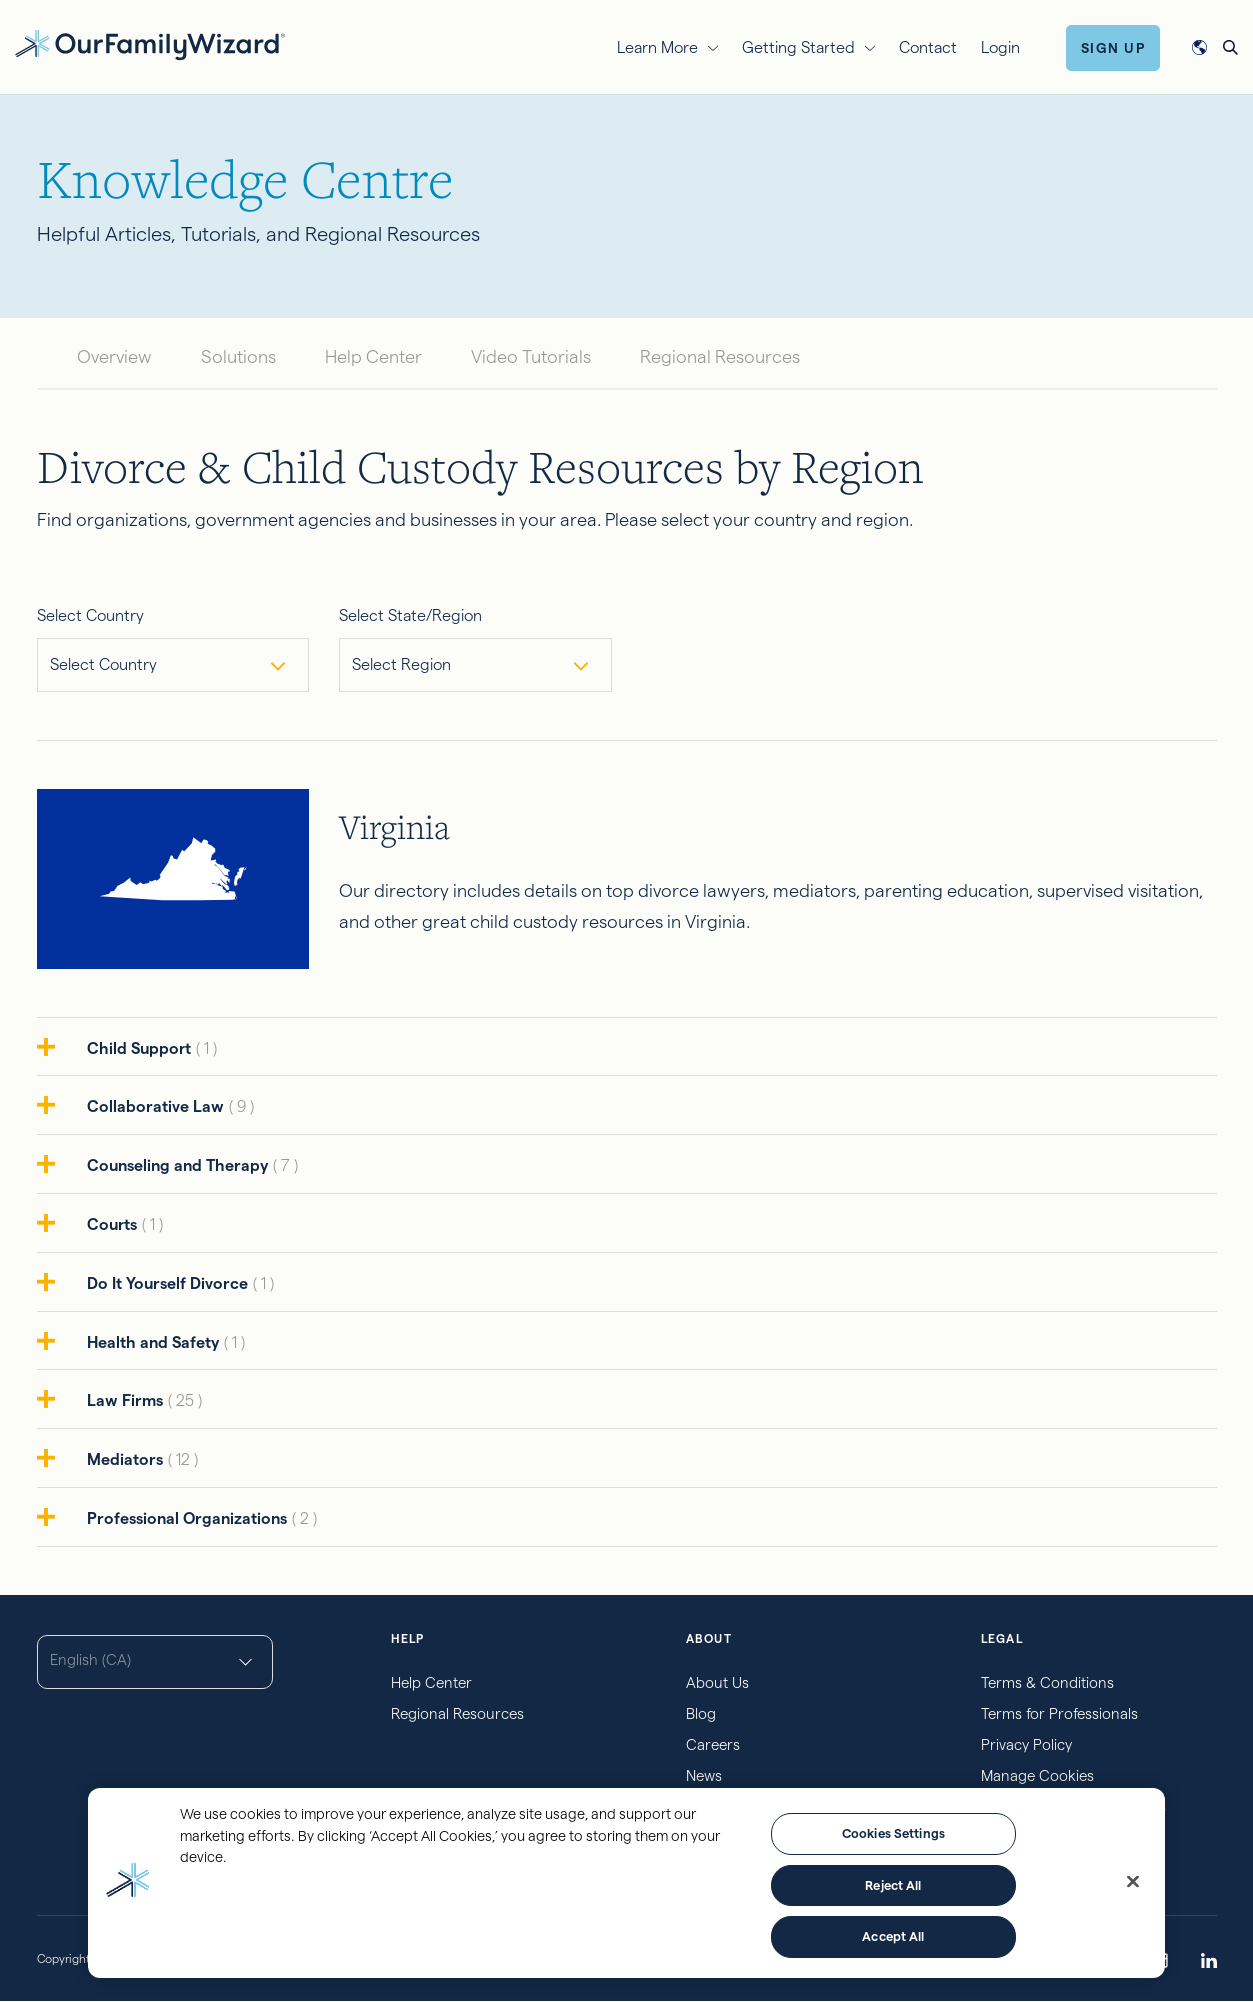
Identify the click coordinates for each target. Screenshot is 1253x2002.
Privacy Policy (1026, 1744)
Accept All (893, 1936)
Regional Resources (720, 356)
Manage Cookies (1037, 1775)
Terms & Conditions (1047, 1682)
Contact (928, 47)
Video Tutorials (531, 356)
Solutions (238, 356)
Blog (701, 1713)
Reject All (893, 1885)
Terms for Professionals (1059, 1713)
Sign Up (1113, 48)
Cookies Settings (893, 1833)
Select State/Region (410, 615)
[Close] (1133, 1882)
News (704, 1775)
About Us (717, 1682)
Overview (114, 356)
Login (1000, 47)
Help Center (373, 356)
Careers (713, 1744)
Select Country (90, 615)
